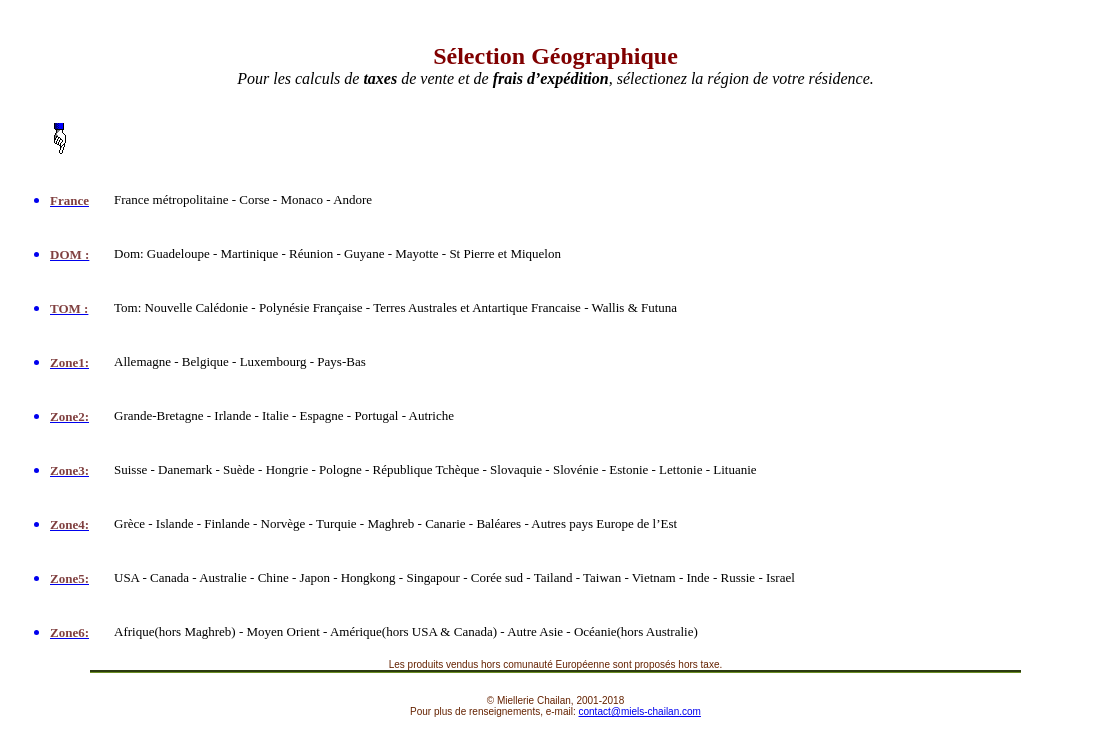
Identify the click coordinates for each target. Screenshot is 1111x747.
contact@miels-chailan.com (640, 711)
